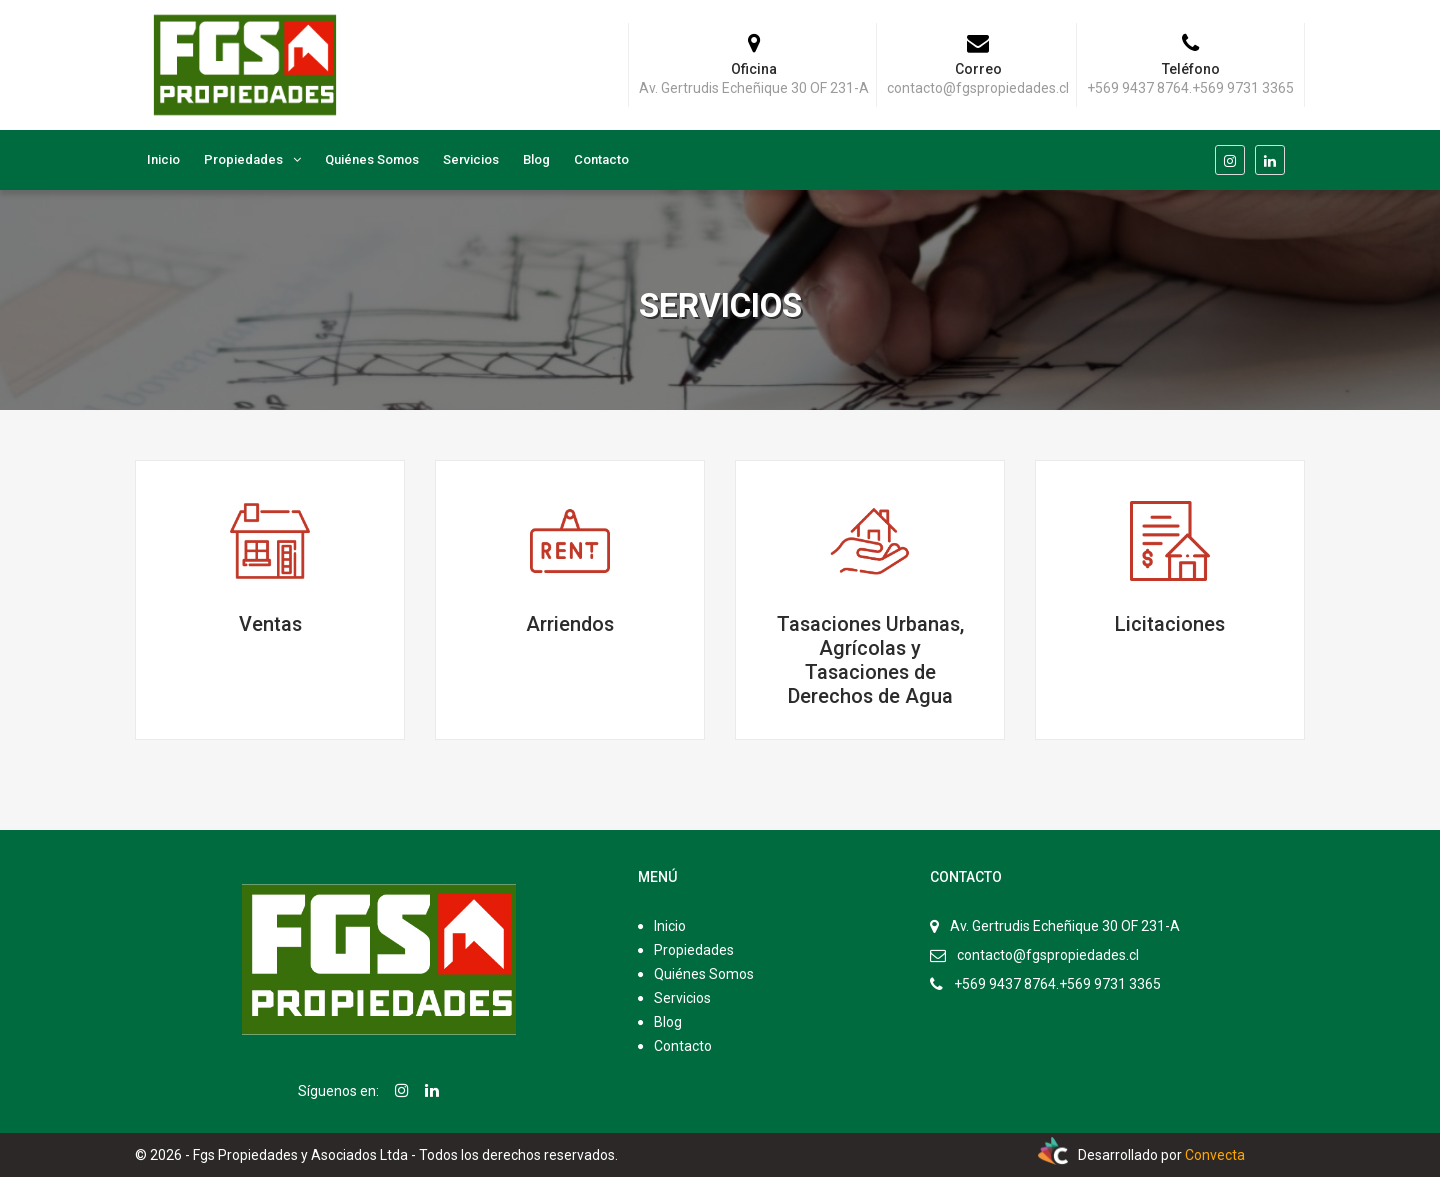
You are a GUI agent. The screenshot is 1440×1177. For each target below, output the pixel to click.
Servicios (471, 159)
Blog (536, 159)
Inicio (163, 159)
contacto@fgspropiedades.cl (1048, 955)
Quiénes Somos (372, 159)
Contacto (601, 159)
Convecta (1215, 1155)
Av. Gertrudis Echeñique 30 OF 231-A (1065, 926)
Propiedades (243, 159)
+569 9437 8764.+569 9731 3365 (1057, 984)
